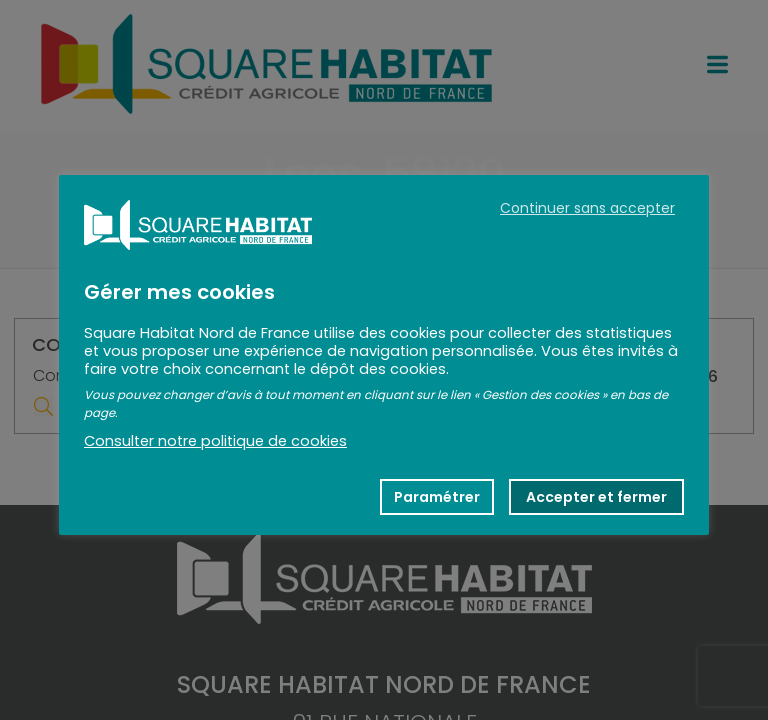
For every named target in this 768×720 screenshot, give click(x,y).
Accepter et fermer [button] (596, 497)
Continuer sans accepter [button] (587, 208)
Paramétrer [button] (437, 497)
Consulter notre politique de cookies (215, 441)
